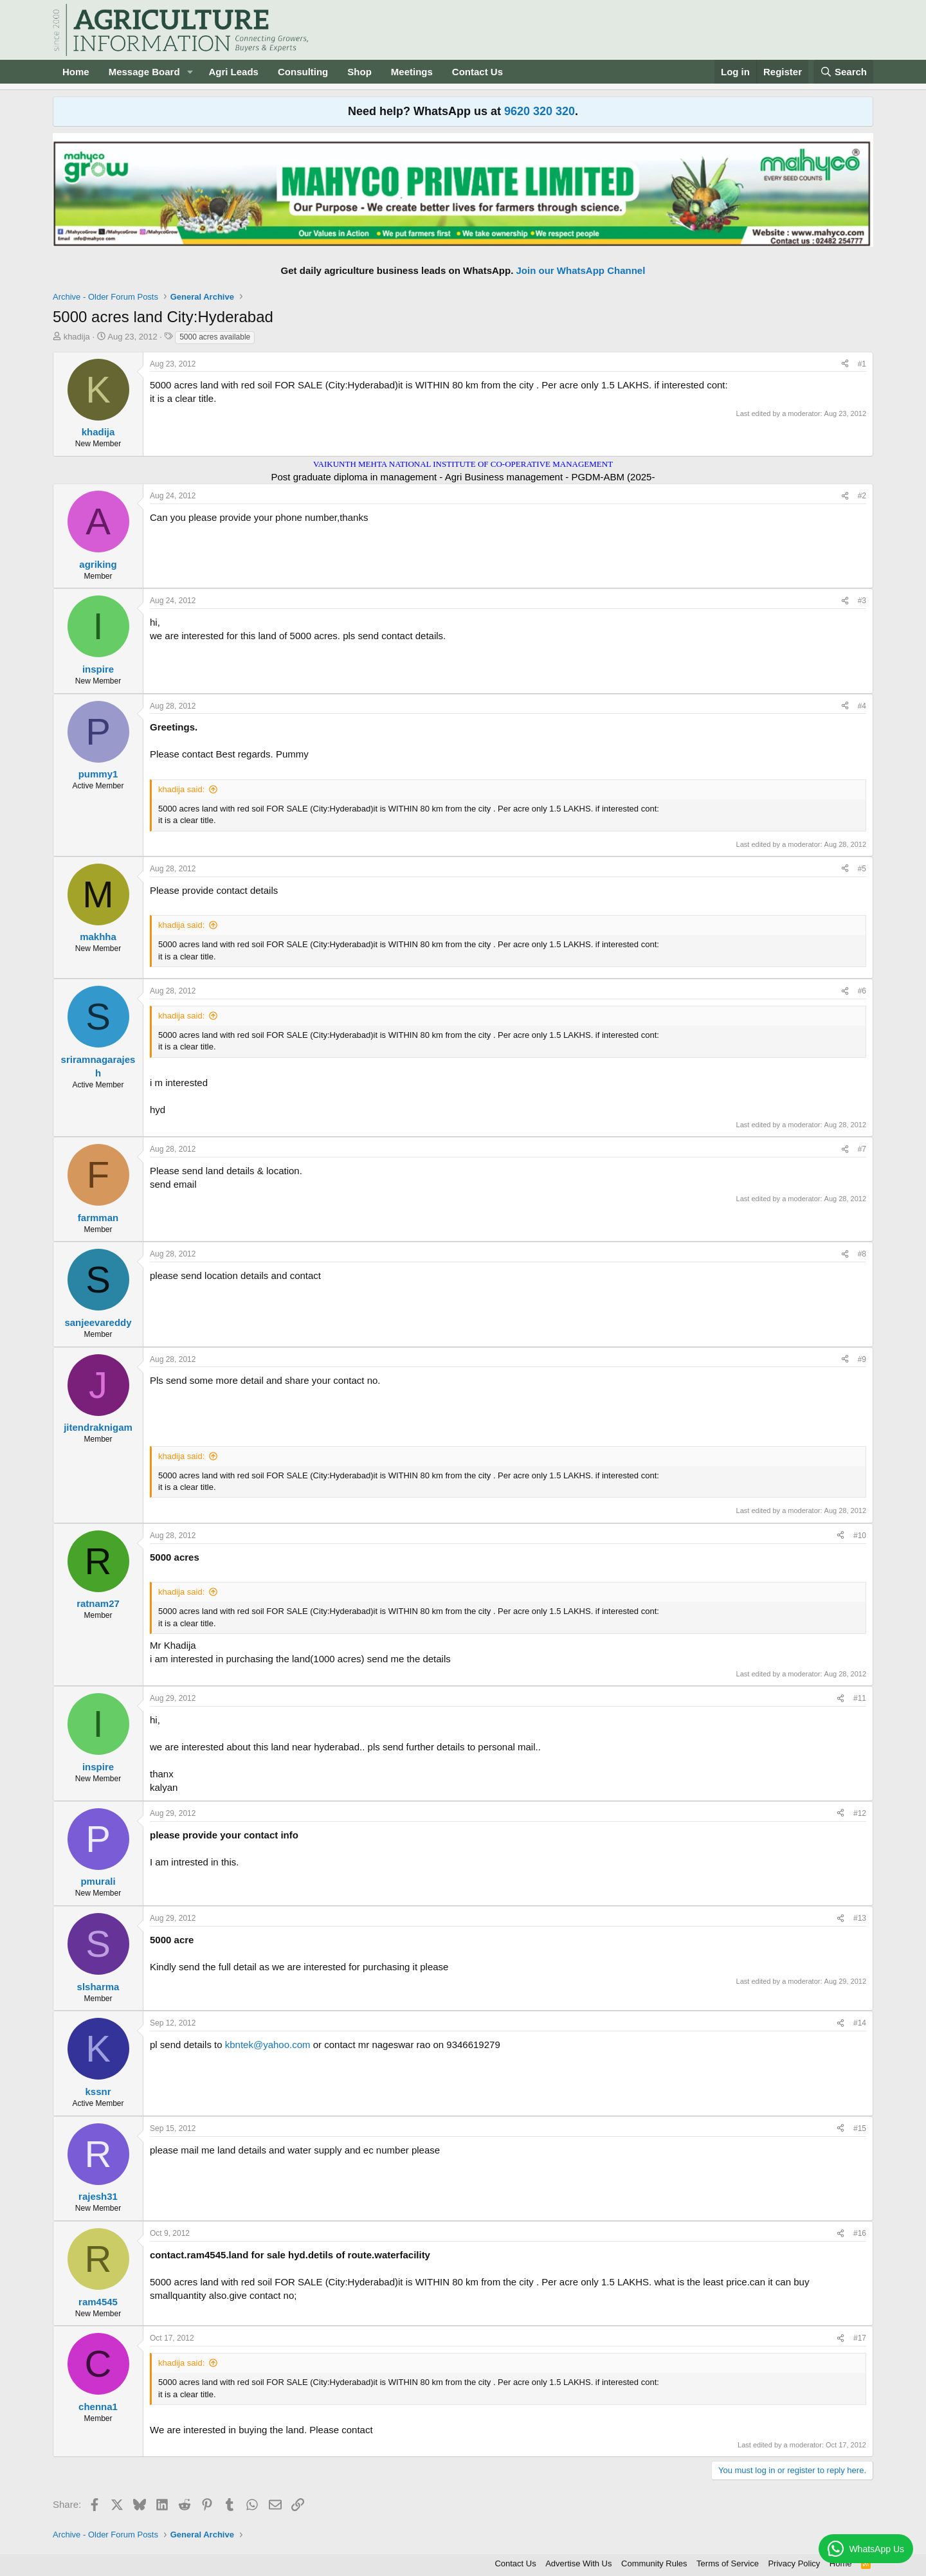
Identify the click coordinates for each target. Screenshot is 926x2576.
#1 (862, 363)
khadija (77, 336)
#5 (862, 868)
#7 (862, 1149)
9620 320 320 (539, 111)
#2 (862, 495)
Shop (359, 71)
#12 (859, 1813)
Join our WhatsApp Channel (581, 270)
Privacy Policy (794, 2563)
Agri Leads (233, 71)
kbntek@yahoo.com (268, 2044)
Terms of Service (727, 2563)
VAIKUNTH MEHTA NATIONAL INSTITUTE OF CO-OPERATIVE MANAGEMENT (463, 464)
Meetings (412, 71)
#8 (862, 1253)
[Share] (845, 364)
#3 (862, 600)
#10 (859, 1535)
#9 (862, 1359)
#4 (862, 706)
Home (75, 71)
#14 (859, 2022)
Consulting (303, 71)
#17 (859, 2338)
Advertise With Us (578, 2563)
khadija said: (181, 789)
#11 (859, 1698)
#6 (862, 990)
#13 (859, 1918)
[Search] (843, 72)
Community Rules (654, 2563)
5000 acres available (214, 336)
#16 (859, 2233)
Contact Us (477, 71)
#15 (859, 2128)
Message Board (144, 71)
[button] (190, 72)
